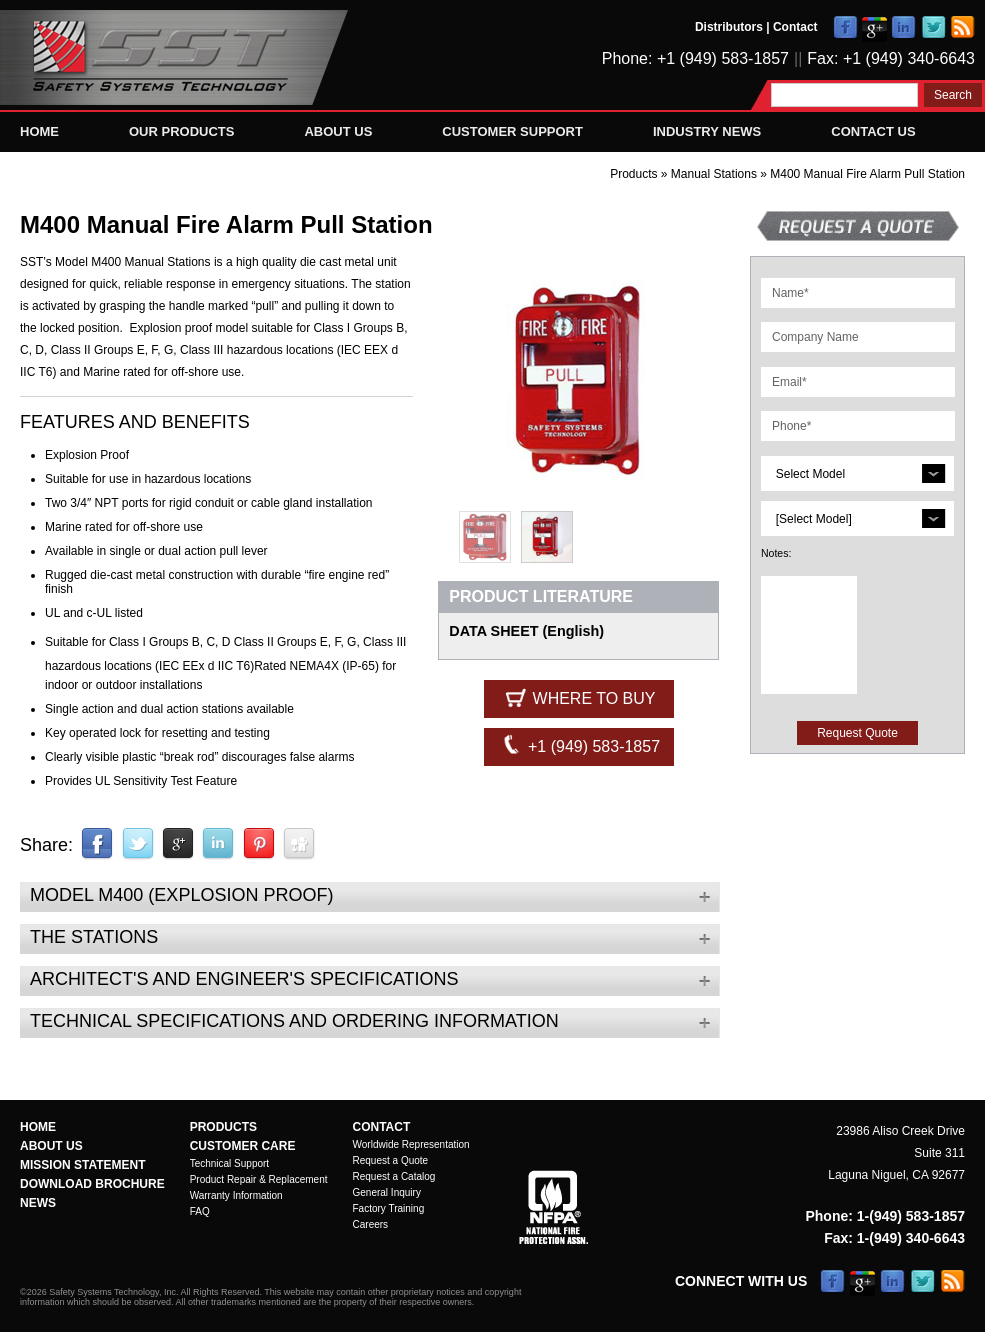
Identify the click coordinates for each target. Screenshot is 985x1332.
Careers (371, 1224)
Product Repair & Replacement (259, 1179)
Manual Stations (715, 174)
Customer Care (243, 1146)
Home (39, 131)
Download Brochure (92, 1184)
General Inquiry (387, 1192)
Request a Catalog (394, 1176)
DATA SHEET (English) (526, 631)
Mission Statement (83, 1165)
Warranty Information (236, 1195)
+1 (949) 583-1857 (579, 745)
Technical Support (230, 1163)
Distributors (729, 27)
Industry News (707, 131)
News (38, 1203)
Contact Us (873, 131)
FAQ (200, 1211)
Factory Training (389, 1208)
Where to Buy (578, 697)
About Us (338, 131)
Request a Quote (391, 1160)
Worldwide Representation (411, 1144)
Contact (795, 27)
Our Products (181, 131)
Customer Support (512, 131)
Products (633, 174)
